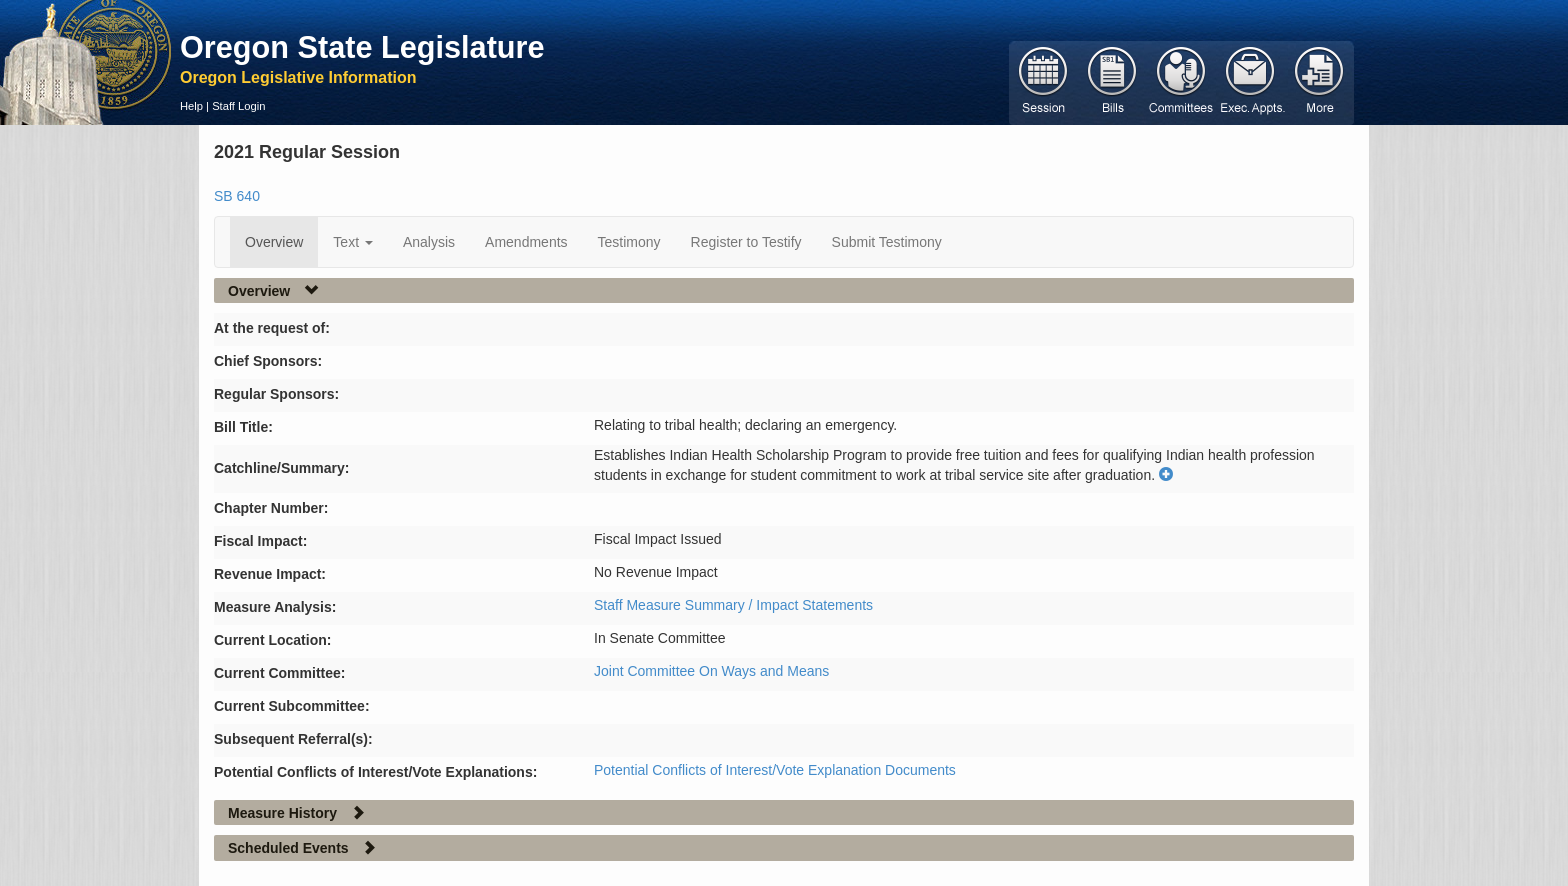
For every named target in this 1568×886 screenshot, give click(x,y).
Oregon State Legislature (362, 47)
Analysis (429, 242)
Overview (274, 242)
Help (191, 106)
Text (353, 242)
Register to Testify (746, 242)
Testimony (629, 242)
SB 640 (237, 196)
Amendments (526, 242)
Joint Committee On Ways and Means (711, 671)
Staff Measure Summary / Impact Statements (733, 605)
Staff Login (238, 106)
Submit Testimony (887, 242)
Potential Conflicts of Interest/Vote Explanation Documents (775, 770)
